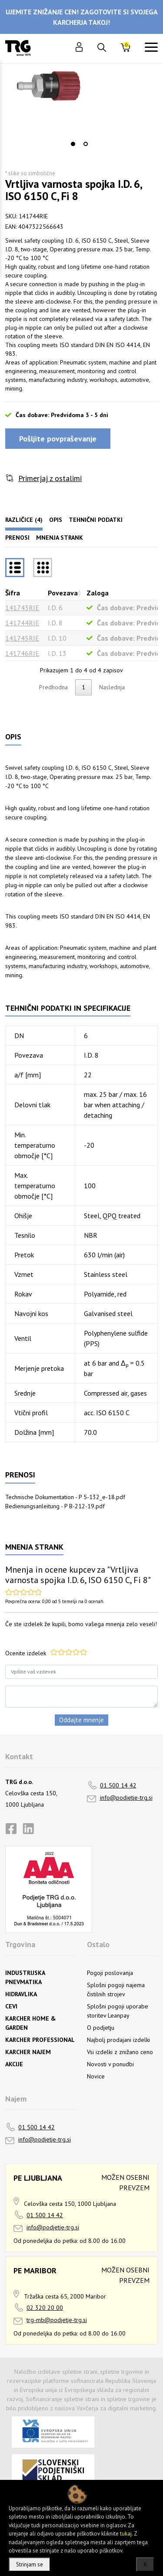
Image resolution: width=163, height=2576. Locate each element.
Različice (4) (24, 520)
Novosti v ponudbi (110, 2064)
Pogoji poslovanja (110, 1973)
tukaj (126, 2533)
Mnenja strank (59, 537)
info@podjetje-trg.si (126, 1797)
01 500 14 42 (118, 1785)
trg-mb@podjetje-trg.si (57, 2320)
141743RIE (22, 607)
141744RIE (22, 622)
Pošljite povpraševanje (57, 439)
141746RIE (22, 653)
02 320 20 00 (45, 2308)
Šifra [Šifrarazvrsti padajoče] (12, 592)
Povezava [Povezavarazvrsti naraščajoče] (63, 592)
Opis (55, 520)
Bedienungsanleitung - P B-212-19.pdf (55, 1506)
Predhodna (53, 687)
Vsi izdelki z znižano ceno (120, 2052)
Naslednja (112, 687)
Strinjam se (29, 2564)
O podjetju (100, 2027)
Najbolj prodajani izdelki (118, 2040)
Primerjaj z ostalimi (50, 478)
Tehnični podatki (96, 520)
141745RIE (22, 638)
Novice (96, 2076)
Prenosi (17, 537)
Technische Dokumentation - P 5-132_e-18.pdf (65, 1497)
